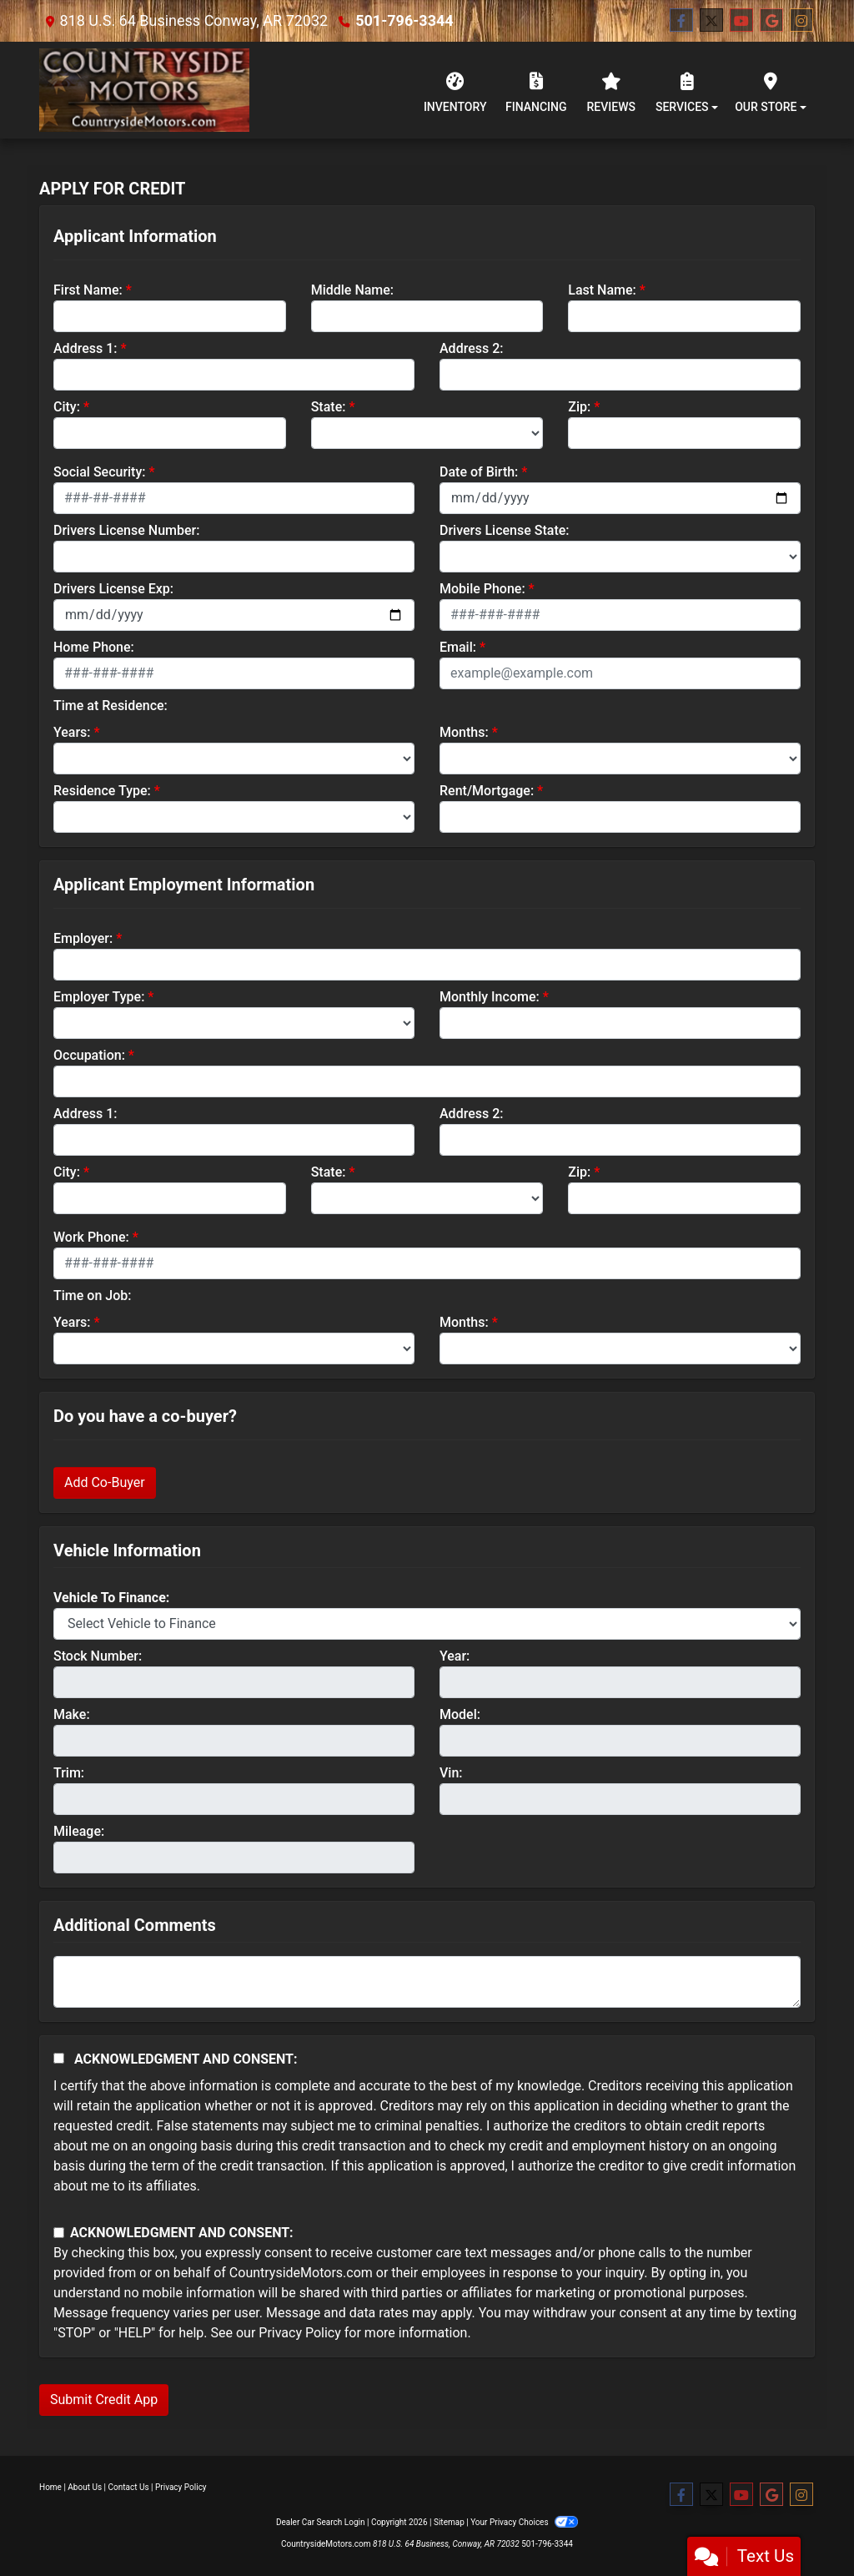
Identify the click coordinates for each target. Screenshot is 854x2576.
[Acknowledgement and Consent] (58, 2058)
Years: (72, 732)
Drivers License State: (505, 530)
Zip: (579, 407)
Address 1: (85, 348)
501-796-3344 (404, 20)
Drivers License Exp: (113, 589)
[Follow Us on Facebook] (681, 20)
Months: (464, 732)
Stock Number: (97, 1656)
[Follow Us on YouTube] (741, 20)
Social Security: (99, 472)
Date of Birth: (479, 472)
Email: (458, 647)
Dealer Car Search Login (320, 2522)
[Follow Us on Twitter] (711, 20)
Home (50, 2487)
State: (328, 407)
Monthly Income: (490, 997)
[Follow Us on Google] (771, 20)
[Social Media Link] (801, 20)
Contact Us (128, 2487)
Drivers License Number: (126, 530)
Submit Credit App (104, 2399)
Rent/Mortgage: (487, 791)
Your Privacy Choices (524, 2522)
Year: (455, 1656)
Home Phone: (93, 647)
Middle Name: (352, 290)
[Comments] (427, 1982)
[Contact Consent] (58, 2232)
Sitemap (449, 2522)
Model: (460, 1714)
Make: (71, 1714)
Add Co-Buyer (104, 1482)
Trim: (68, 1773)
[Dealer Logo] (144, 90)
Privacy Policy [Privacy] (181, 2487)
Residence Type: (102, 791)
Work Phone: (91, 1237)
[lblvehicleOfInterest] (427, 1624)
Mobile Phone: (482, 589)
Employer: (83, 938)
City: (66, 407)
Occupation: (89, 1055)
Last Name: (602, 290)
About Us (85, 2487)
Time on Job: (92, 1295)
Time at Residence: (110, 705)
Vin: (451, 1773)
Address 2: (471, 348)
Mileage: (78, 1831)
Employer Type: (98, 997)
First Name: (88, 290)
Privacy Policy (300, 2333)
